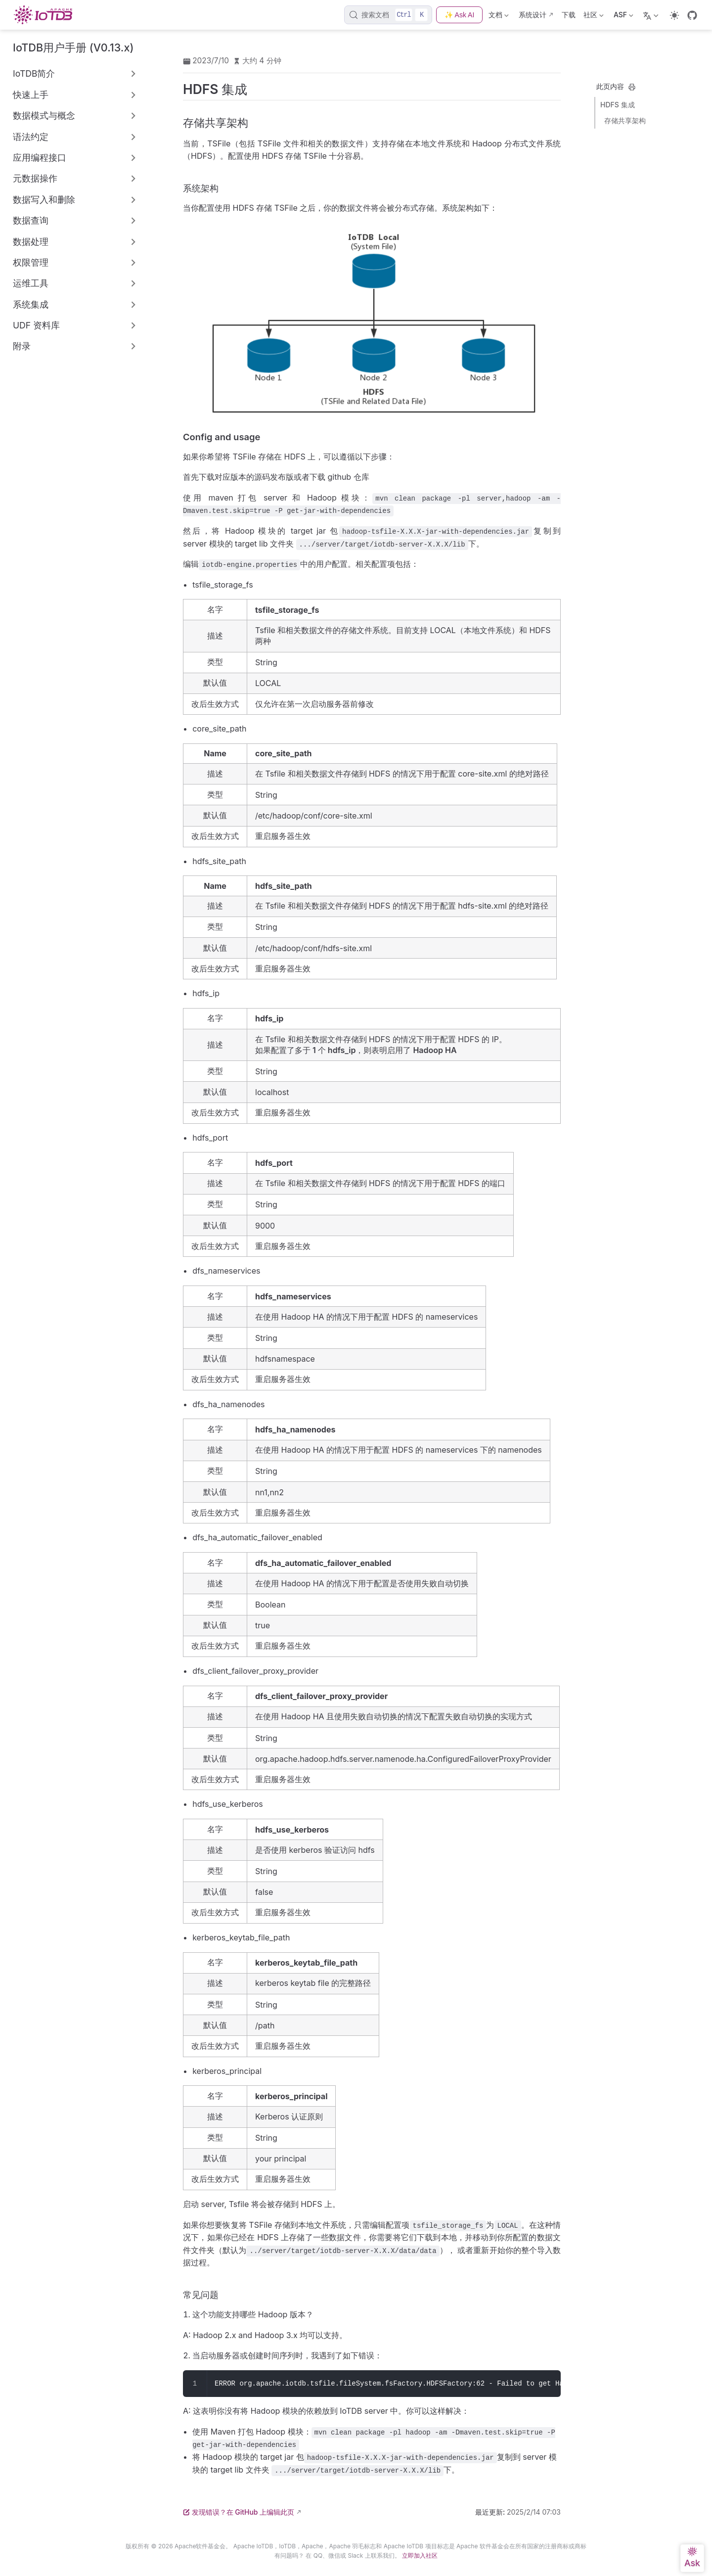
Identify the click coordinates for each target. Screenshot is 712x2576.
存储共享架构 (625, 120)
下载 (569, 14)
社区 (593, 16)
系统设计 (532, 14)
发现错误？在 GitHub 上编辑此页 (238, 2512)
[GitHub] (692, 15)
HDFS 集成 (617, 104)
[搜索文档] (388, 14)
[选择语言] (652, 15)
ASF (623, 16)
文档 (499, 16)
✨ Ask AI (459, 15)
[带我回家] (46, 14)
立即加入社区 (420, 2555)
